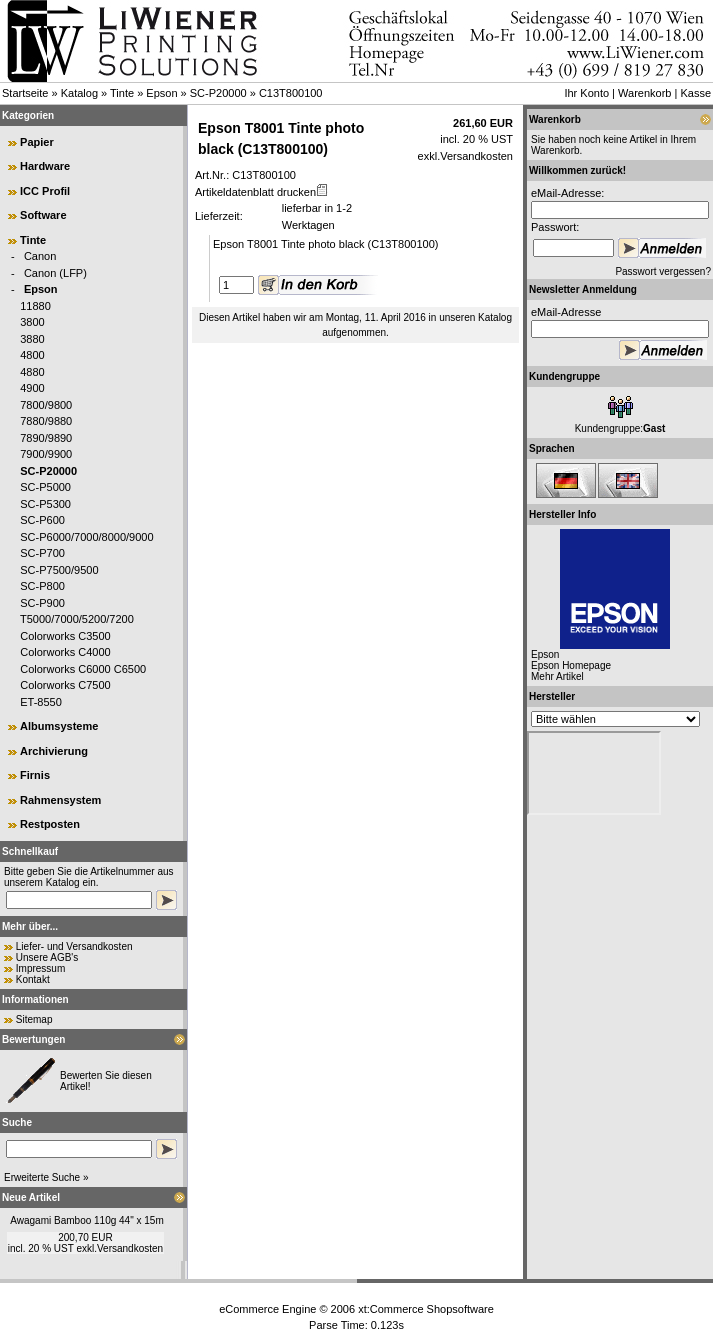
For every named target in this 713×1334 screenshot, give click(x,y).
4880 (32, 372)
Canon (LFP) (55, 273)
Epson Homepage (571, 665)
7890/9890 (46, 438)
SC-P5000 (45, 487)
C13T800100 (291, 93)
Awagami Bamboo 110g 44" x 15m (86, 1220)
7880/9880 (46, 421)
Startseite (25, 93)
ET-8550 (41, 702)
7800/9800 (46, 405)
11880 (35, 306)
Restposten (50, 824)
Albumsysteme (59, 726)
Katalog (79, 93)
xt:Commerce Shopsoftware (426, 1309)
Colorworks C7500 (65, 685)
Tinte (122, 93)
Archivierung (54, 751)
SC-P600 (42, 520)
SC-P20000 (218, 93)
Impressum (40, 968)
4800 (32, 355)
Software (43, 215)
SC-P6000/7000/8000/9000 (86, 537)
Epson (161, 93)
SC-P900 (42, 603)
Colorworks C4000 (65, 652)
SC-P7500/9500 (59, 570)
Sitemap (34, 1019)
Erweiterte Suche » (46, 1177)
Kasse (695, 93)
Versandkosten (130, 1248)
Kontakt (33, 979)
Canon (40, 256)
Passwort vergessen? (663, 271)
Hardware (45, 166)
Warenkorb (644, 93)
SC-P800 (42, 586)
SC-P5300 (45, 504)
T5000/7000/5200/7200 (77, 619)
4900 (32, 388)
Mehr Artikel (557, 676)
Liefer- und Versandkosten (74, 946)
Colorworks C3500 (65, 636)
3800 (32, 322)
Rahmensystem (60, 800)
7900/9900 (46, 454)
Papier (37, 142)
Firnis (35, 775)
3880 (32, 339)
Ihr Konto (586, 93)
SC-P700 (42, 553)
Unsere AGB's (47, 957)
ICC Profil (45, 191)
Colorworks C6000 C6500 (83, 669)
